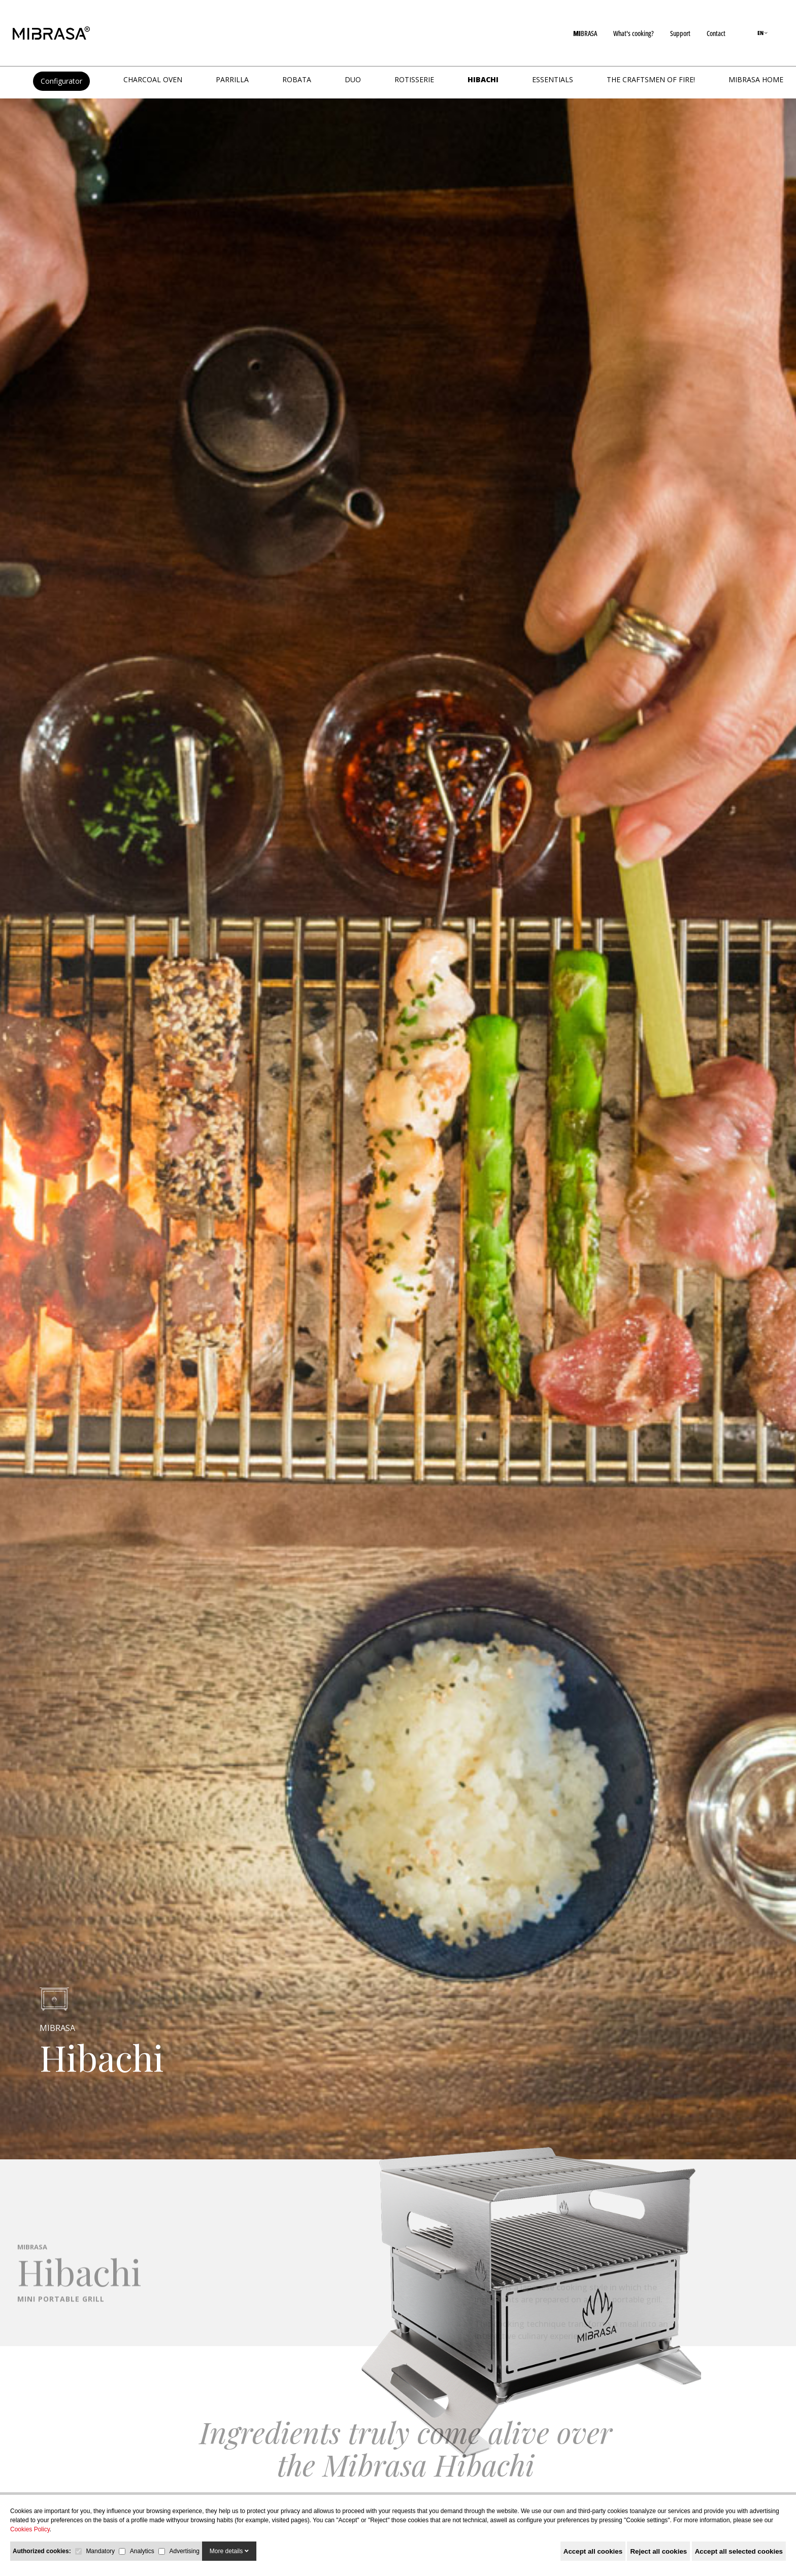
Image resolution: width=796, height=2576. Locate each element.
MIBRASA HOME (755, 79)
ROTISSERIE (414, 79)
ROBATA (296, 79)
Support (680, 33)
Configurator (61, 81)
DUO (353, 79)
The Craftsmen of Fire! (651, 79)
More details (229, 2551)
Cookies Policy (30, 2529)
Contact (716, 33)
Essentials (552, 79)
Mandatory (100, 2551)
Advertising (184, 2551)
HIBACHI (483, 79)
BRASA (585, 33)
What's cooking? (633, 33)
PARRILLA (232, 79)
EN (762, 33)
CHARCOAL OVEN (152, 79)
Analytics (142, 2551)
